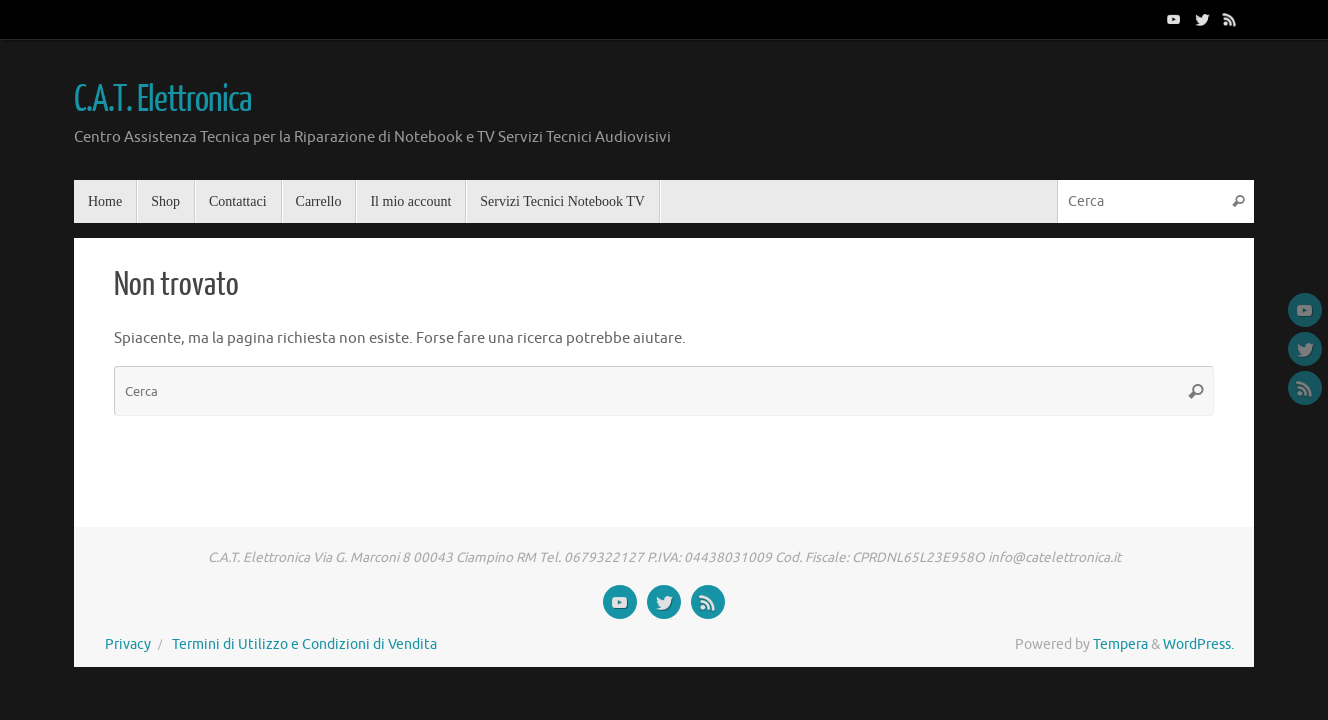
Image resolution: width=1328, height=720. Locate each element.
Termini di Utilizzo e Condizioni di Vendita (304, 644)
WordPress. (1198, 644)
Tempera (1120, 644)
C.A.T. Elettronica (162, 100)
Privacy (128, 644)
